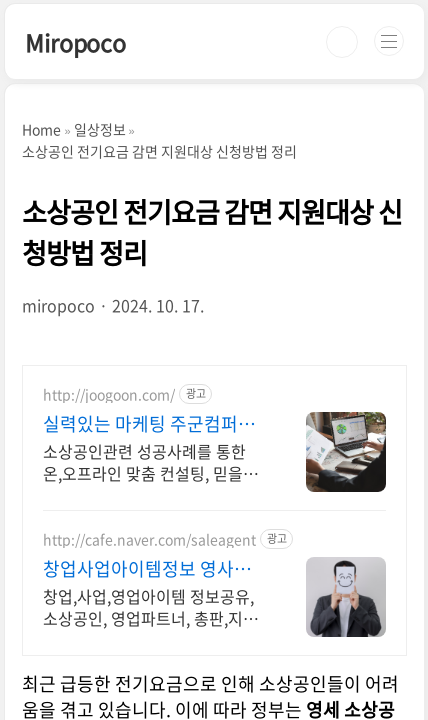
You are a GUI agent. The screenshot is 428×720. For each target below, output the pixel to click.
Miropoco (75, 42)
